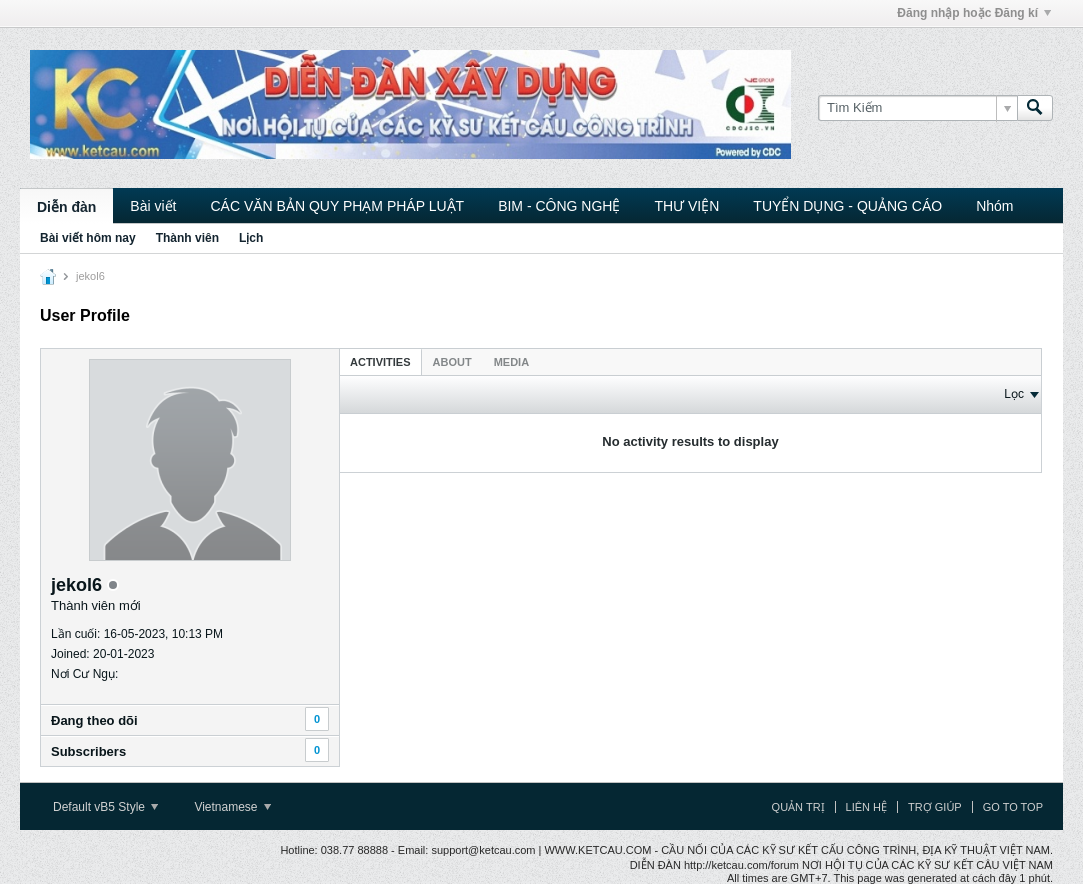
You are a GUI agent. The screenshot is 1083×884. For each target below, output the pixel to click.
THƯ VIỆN (686, 206)
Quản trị (798, 807)
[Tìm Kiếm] (917, 108)
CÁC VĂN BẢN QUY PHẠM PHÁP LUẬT (337, 206)
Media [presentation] (511, 362)
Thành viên (187, 238)
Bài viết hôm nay (88, 238)
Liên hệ (866, 807)
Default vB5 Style (105, 807)
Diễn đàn (66, 207)
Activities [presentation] (380, 362)
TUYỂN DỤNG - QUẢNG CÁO (847, 206)
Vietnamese (232, 807)
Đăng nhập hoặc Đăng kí (974, 13)
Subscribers (88, 751)
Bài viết (153, 206)
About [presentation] (452, 362)
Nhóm (994, 206)
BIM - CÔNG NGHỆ (559, 206)
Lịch (251, 238)
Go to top (1013, 807)
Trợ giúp (935, 807)
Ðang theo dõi (94, 720)
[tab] (380, 361)
